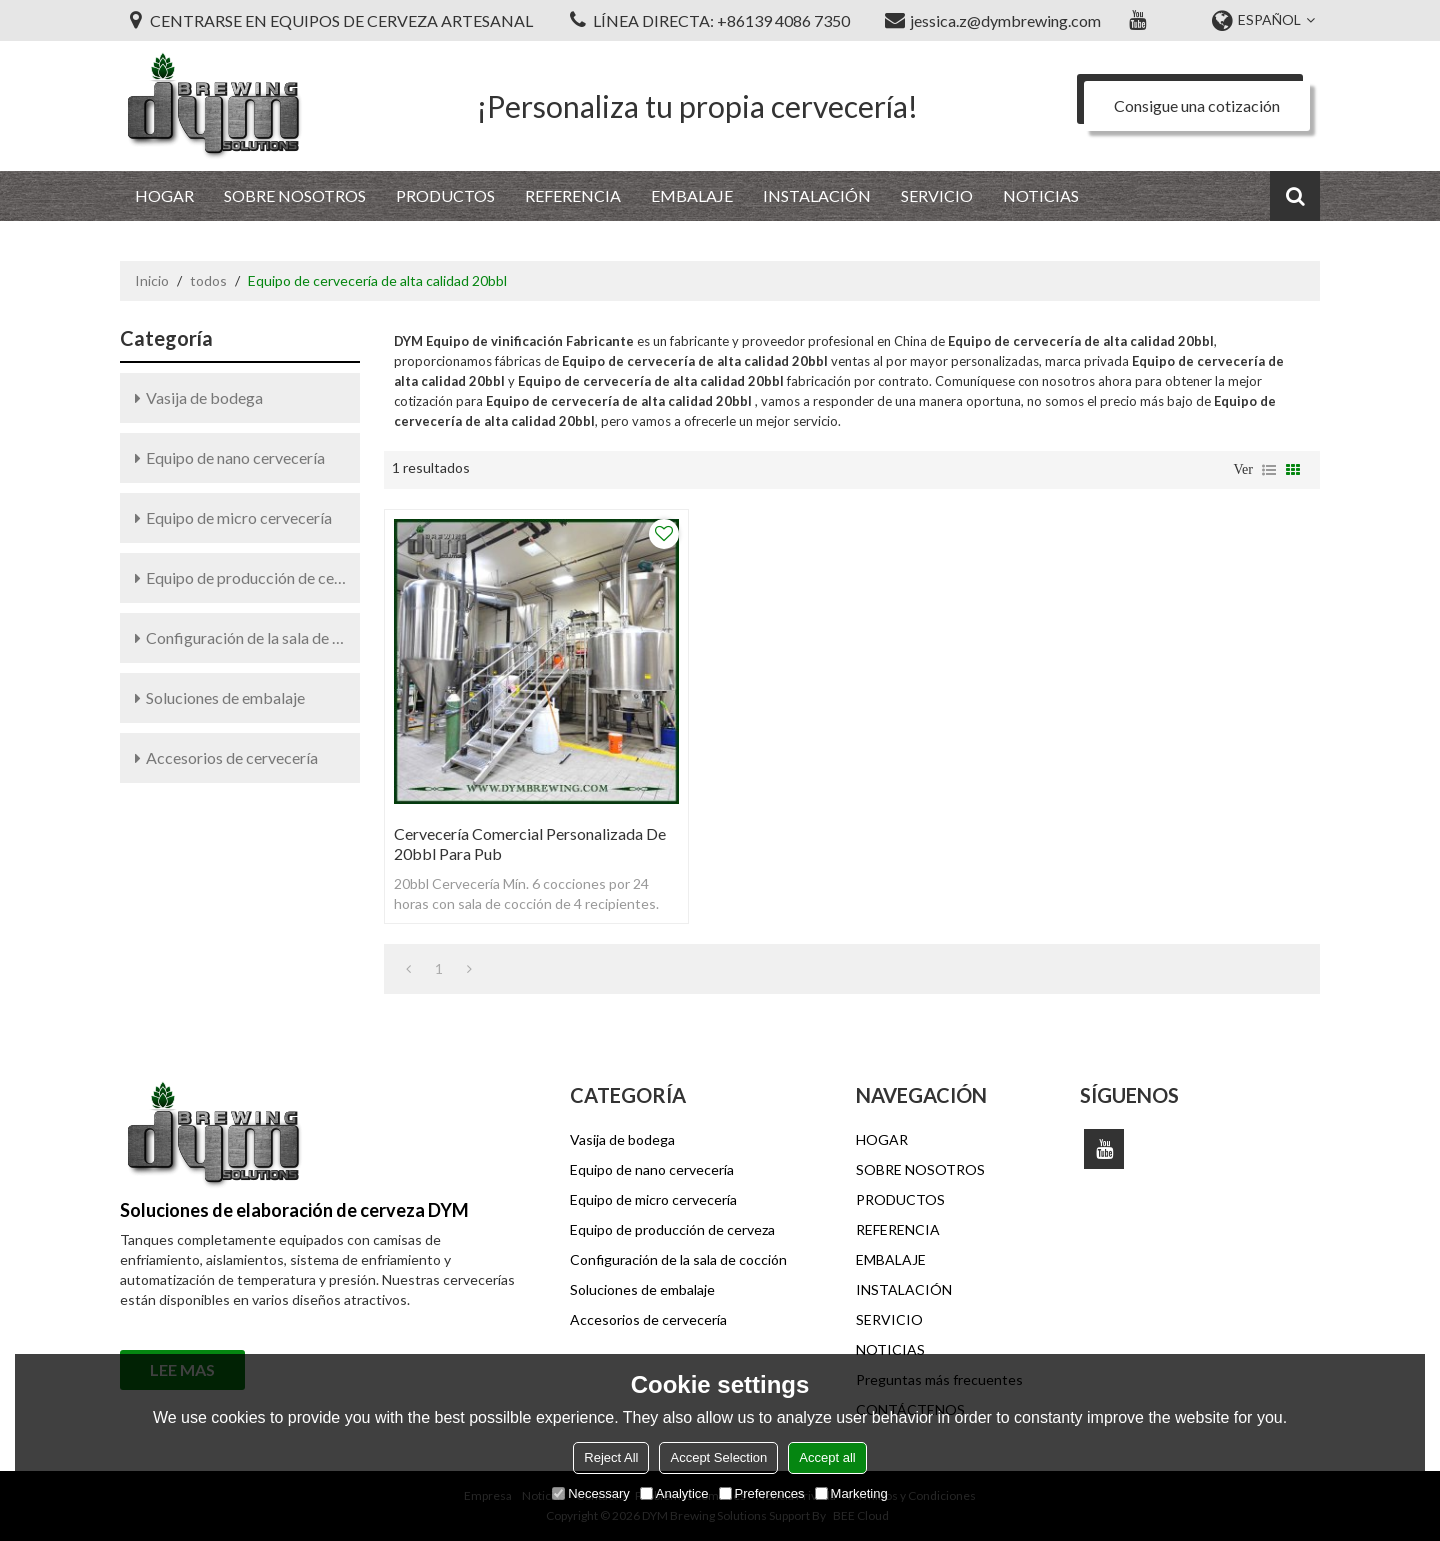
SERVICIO (937, 195)
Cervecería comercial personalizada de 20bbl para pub (530, 843)
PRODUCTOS (445, 195)
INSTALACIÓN (817, 195)
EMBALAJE (692, 195)
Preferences (762, 1493)
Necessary (590, 1493)
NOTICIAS (1041, 195)
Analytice (674, 1493)
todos (208, 280)
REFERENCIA (573, 195)
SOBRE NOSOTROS (295, 195)
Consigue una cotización (1197, 105)
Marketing (851, 1493)
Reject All (611, 1457)
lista (1269, 470)
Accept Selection (718, 1457)
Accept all (827, 1457)
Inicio (152, 280)
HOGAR (164, 195)
